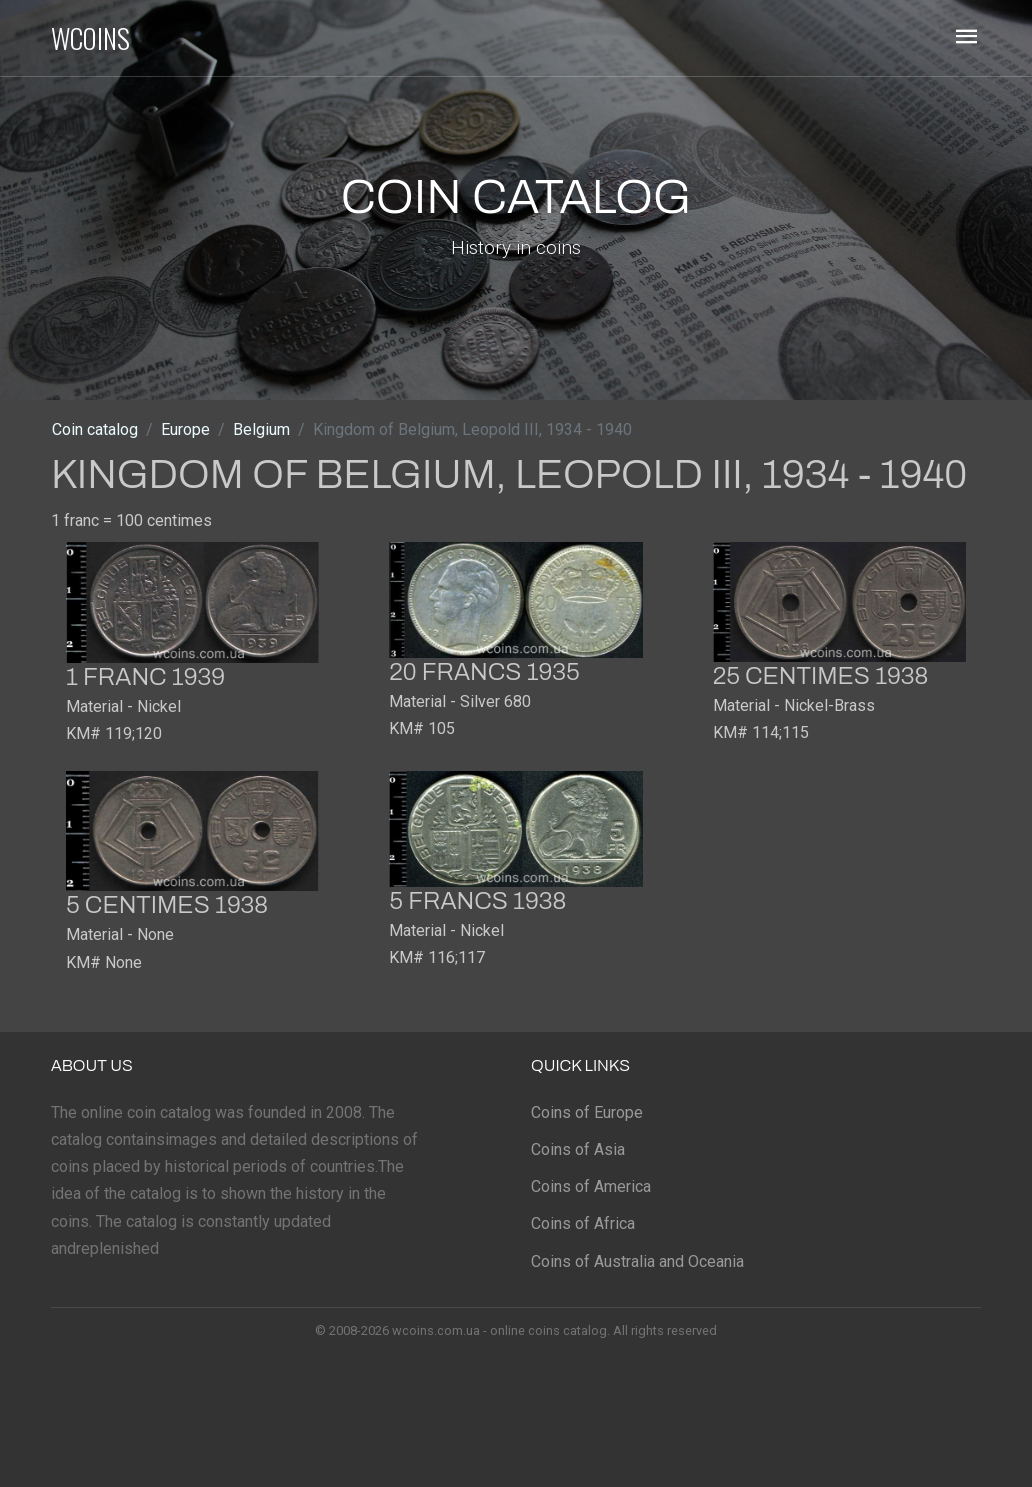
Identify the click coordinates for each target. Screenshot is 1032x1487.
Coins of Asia (578, 1149)
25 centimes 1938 (821, 676)
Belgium (261, 429)
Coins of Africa (583, 1223)
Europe (185, 429)
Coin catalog (95, 429)
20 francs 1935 (484, 672)
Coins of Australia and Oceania (637, 1261)
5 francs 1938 (477, 901)
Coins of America (591, 1186)
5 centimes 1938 (167, 905)
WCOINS (90, 38)
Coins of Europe (587, 1112)
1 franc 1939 (145, 677)
